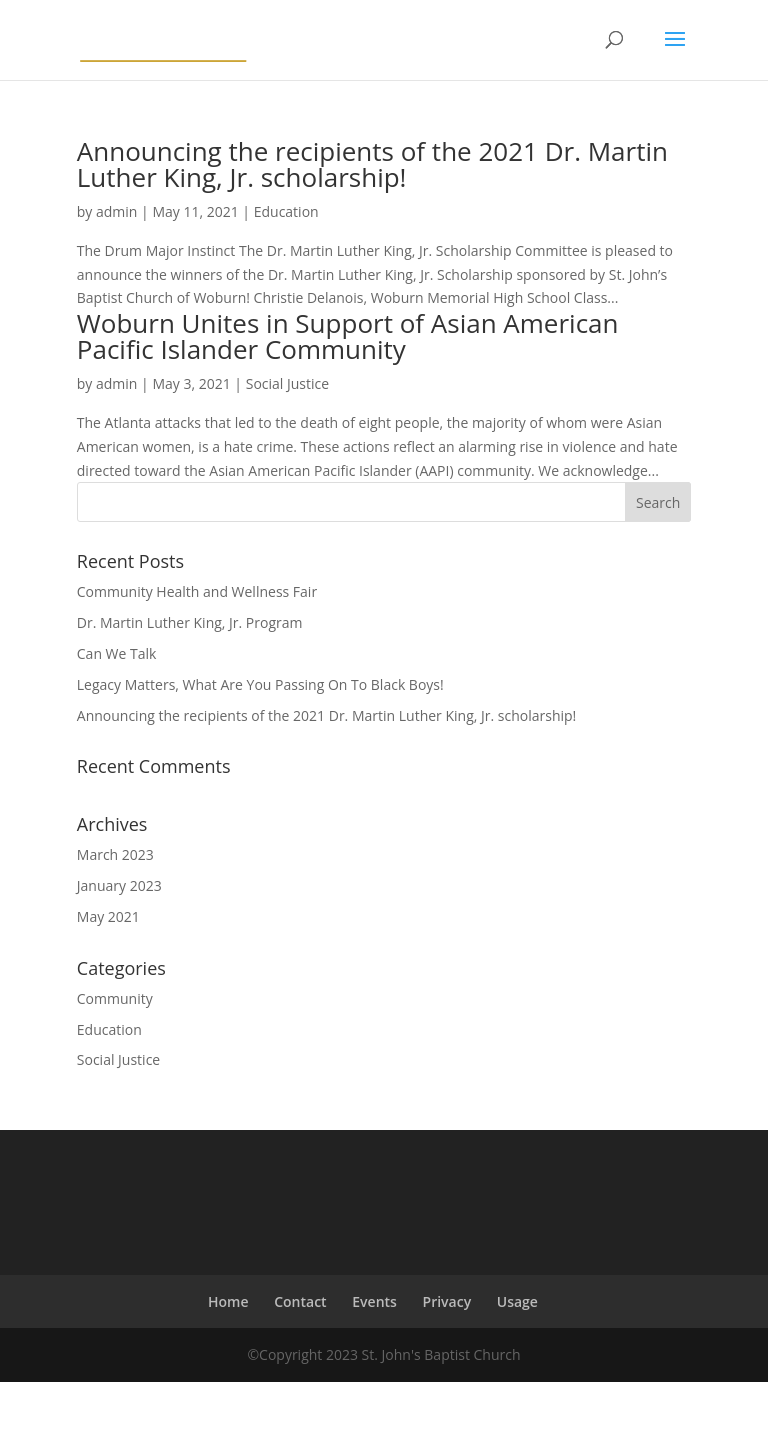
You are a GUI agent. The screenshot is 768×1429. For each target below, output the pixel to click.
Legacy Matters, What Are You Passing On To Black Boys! (260, 684)
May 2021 (108, 916)
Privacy (447, 1301)
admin (116, 211)
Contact (300, 1301)
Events (374, 1301)
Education (286, 211)
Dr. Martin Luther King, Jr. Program (190, 622)
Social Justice (287, 383)
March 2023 (115, 854)
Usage (517, 1301)
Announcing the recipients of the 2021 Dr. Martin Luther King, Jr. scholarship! (372, 164)
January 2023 (119, 885)
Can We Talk (117, 653)
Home (228, 1301)
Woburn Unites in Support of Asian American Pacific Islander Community (348, 336)
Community (115, 998)
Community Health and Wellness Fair (197, 591)
